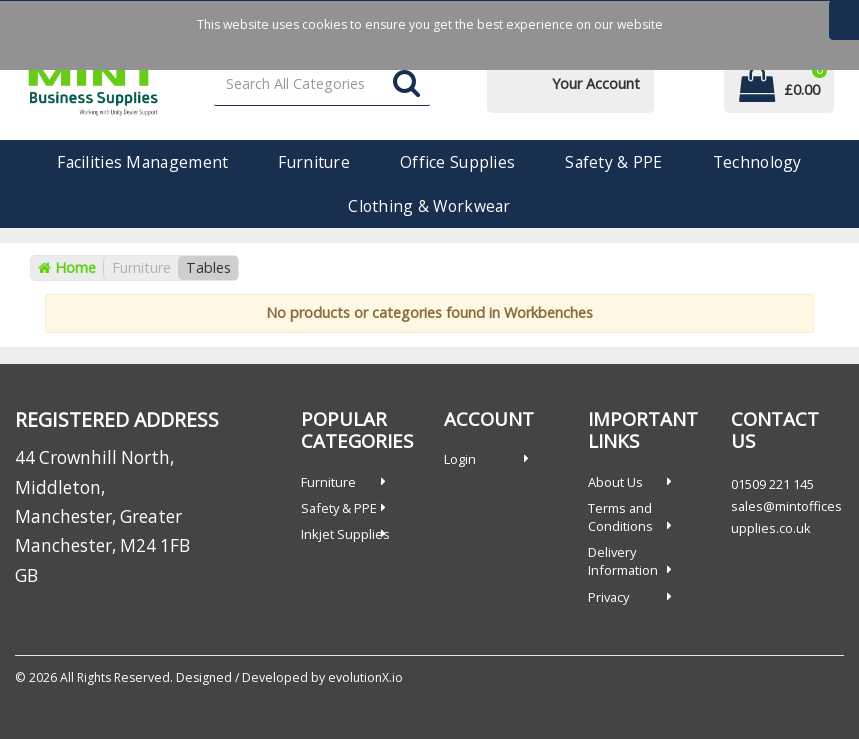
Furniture (314, 162)
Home (67, 267)
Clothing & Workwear (429, 206)
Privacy (608, 597)
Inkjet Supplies (345, 534)
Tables (208, 267)
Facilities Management (142, 162)
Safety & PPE (613, 162)
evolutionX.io (365, 677)
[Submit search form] (406, 84)
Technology (757, 162)
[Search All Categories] (322, 84)
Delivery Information (623, 561)
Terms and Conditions (620, 517)
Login (460, 459)
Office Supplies (457, 162)
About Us (615, 482)
